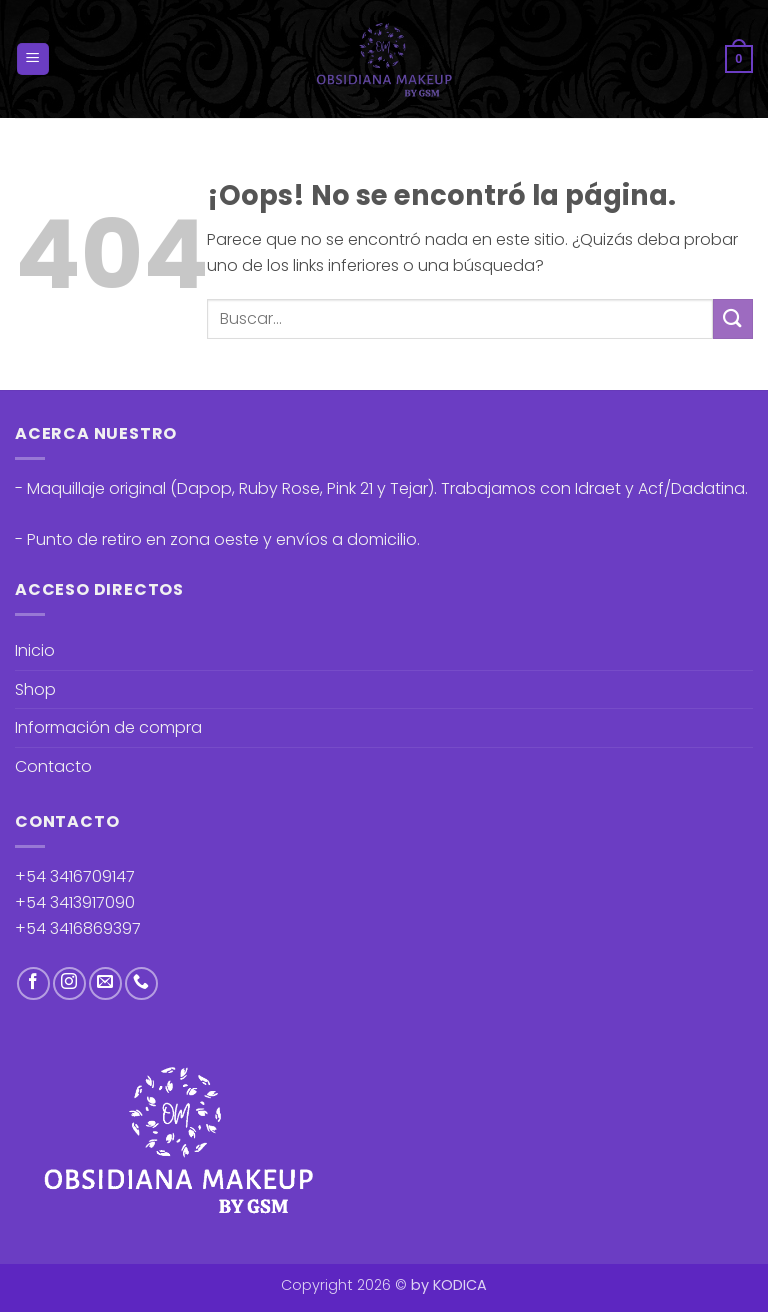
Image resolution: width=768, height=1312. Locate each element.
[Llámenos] (141, 983)
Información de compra (108, 727)
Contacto (53, 766)
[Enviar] (733, 318)
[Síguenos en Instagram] (69, 983)
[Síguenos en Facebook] (33, 983)
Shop (35, 689)
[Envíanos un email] (105, 983)
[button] (33, 59)
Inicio (35, 650)
